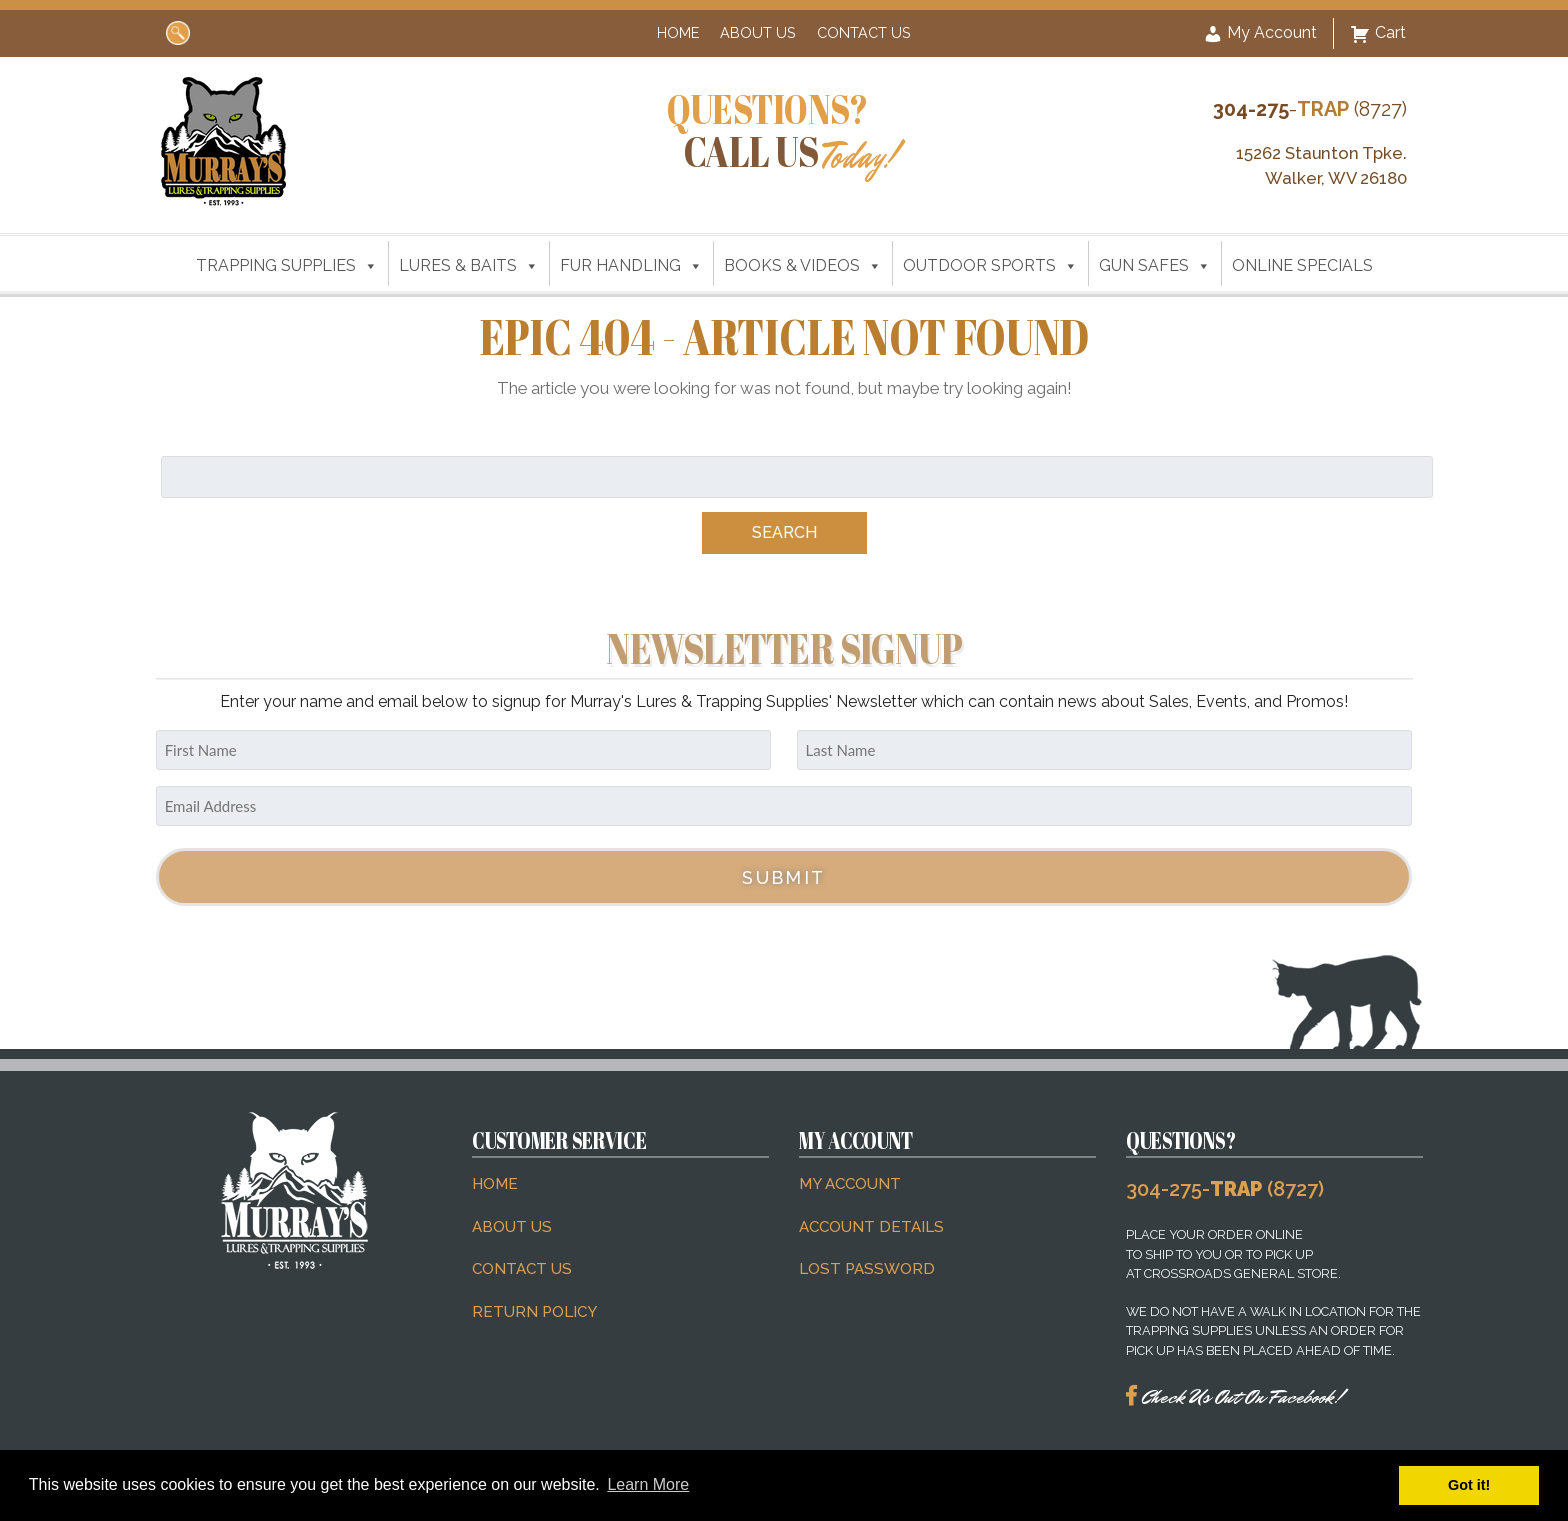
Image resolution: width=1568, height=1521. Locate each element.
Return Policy (534, 1312)
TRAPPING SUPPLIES (287, 266)
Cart (1378, 34)
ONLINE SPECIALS (1302, 265)
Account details (871, 1227)
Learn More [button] (648, 1484)
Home (678, 32)
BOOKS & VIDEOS (803, 266)
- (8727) (1310, 109)
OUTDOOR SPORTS (990, 266)
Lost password (867, 1269)
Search (784, 532)
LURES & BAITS (469, 266)
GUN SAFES (1155, 266)
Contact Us (864, 32)
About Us (758, 32)
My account (850, 1184)
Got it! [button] (1469, 1485)
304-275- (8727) (1225, 1189)
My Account (1260, 34)
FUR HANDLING (631, 266)
